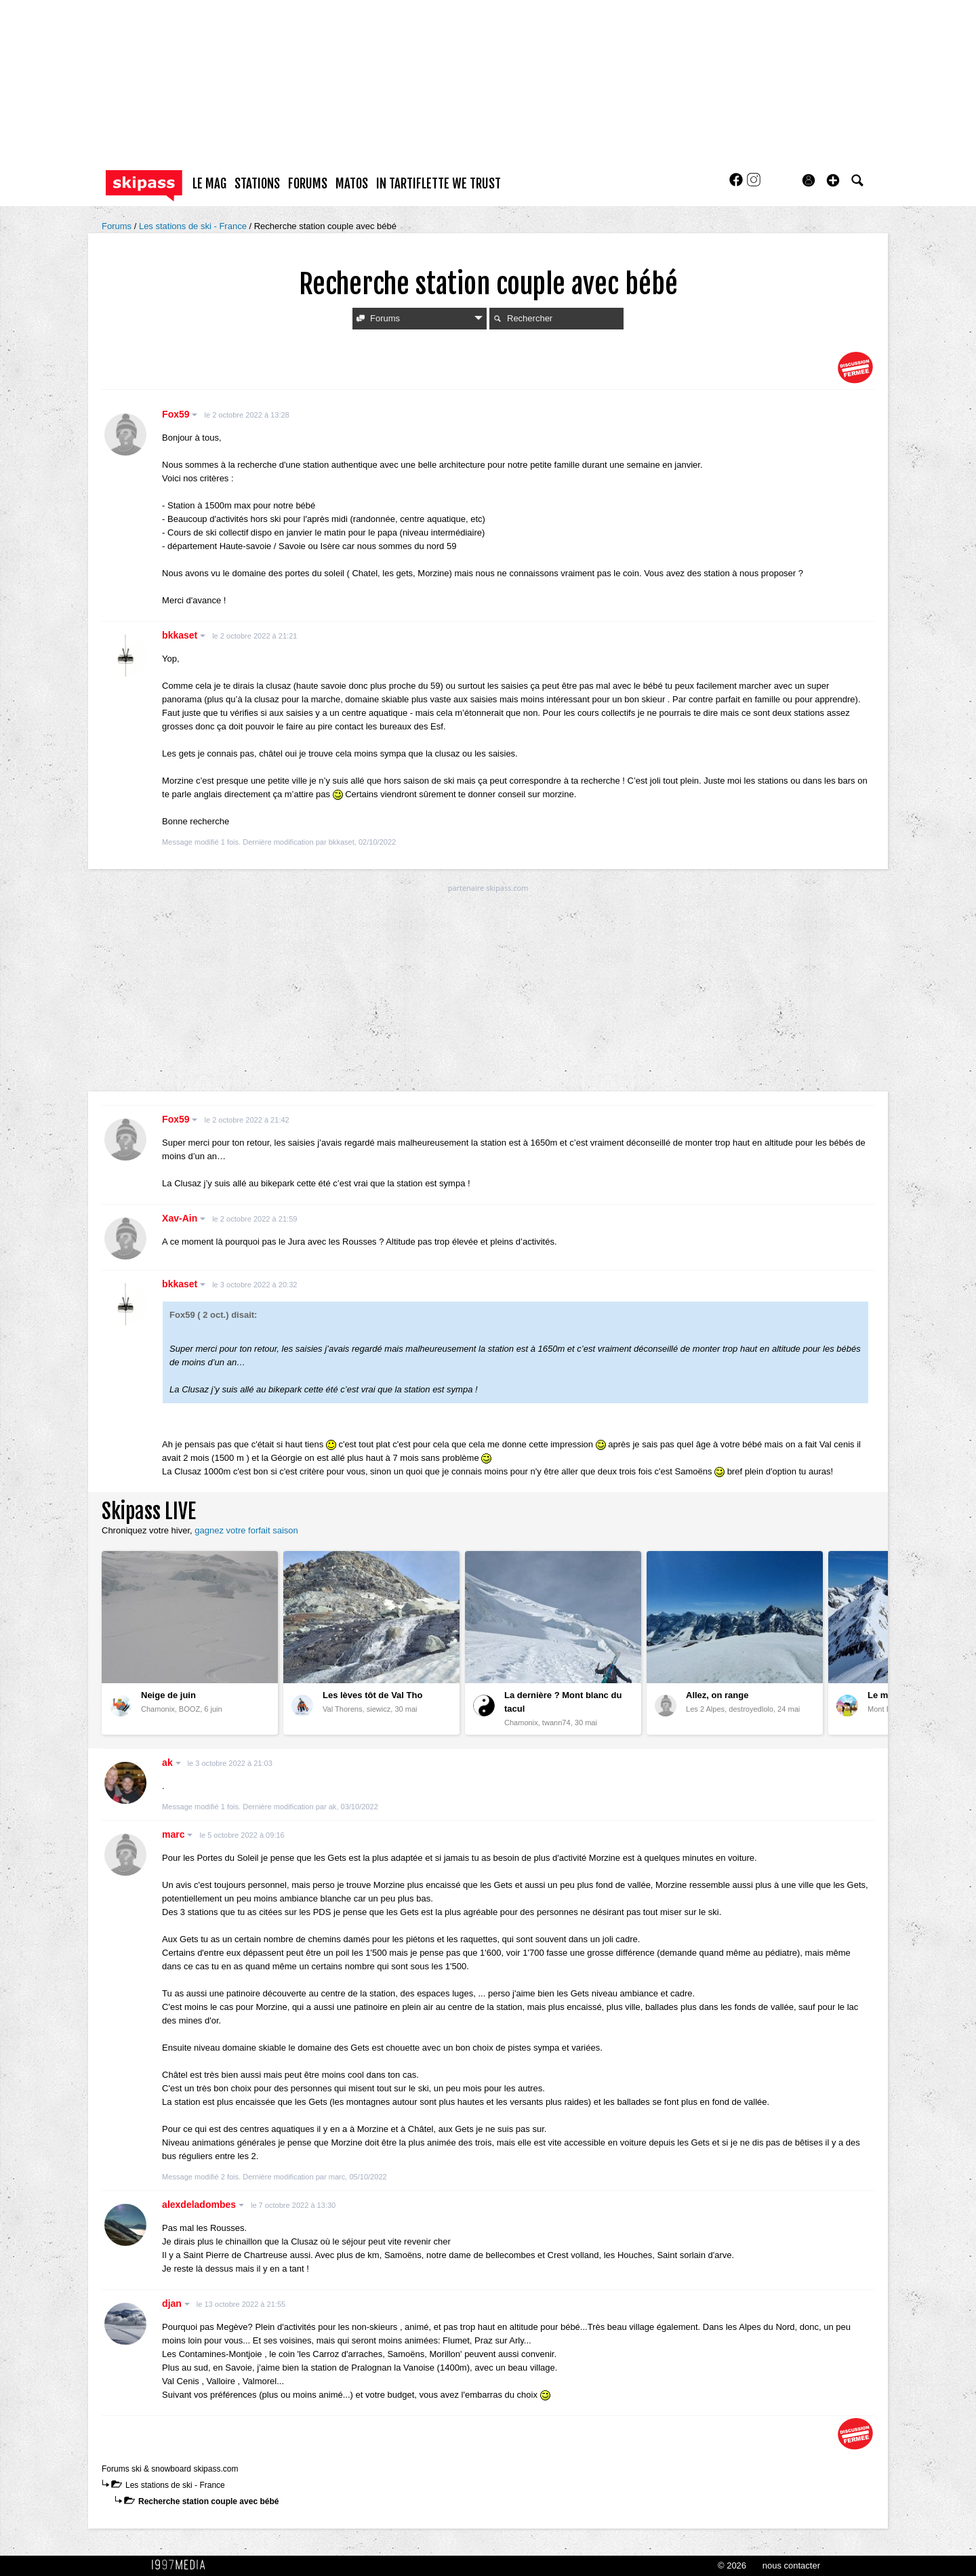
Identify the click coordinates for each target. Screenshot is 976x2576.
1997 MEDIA (182, 2565)
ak (171, 1762)
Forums (118, 226)
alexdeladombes (203, 2204)
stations (257, 184)
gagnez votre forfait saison (246, 1530)
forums (307, 184)
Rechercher (522, 318)
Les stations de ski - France (194, 226)
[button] (833, 180)
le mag (209, 184)
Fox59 (179, 414)
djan (176, 2303)
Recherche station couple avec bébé (208, 2501)
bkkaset (183, 635)
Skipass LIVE (149, 1511)
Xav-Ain (183, 1218)
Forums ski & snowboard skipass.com (170, 2469)
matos (352, 184)
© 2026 (732, 2565)
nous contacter (791, 2565)
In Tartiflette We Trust (438, 184)
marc (177, 1834)
